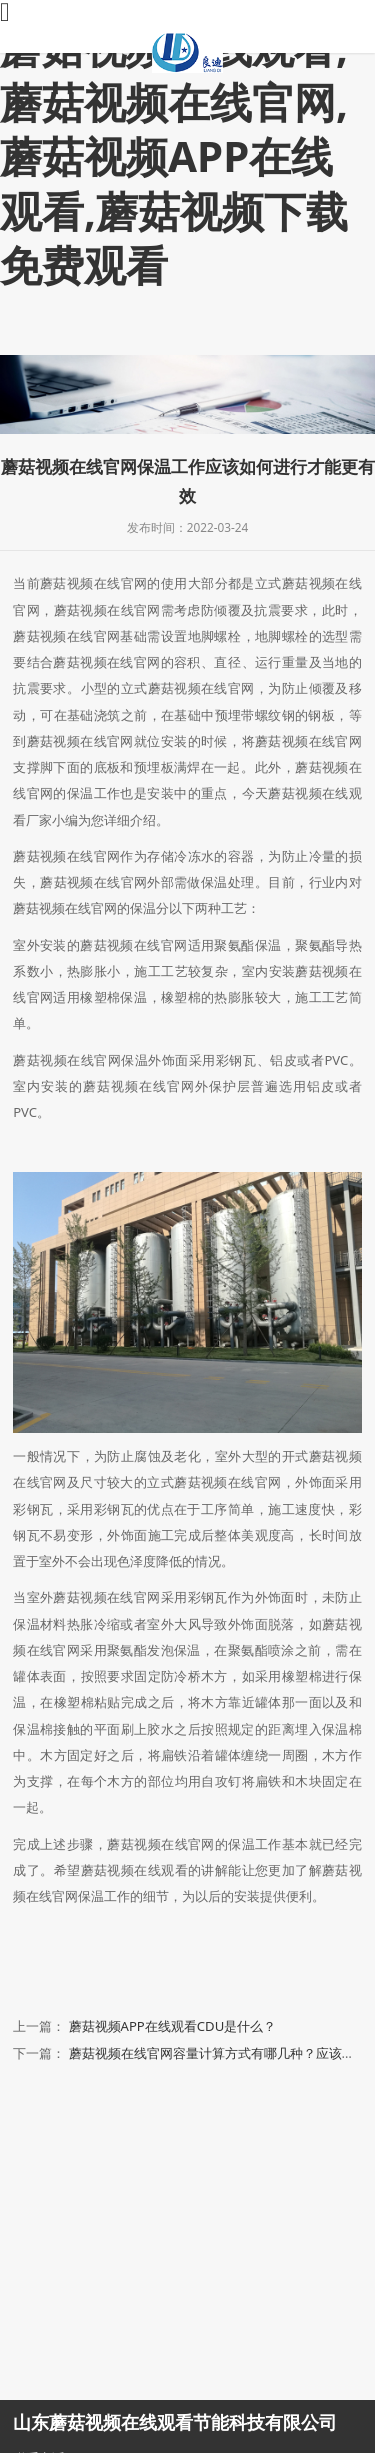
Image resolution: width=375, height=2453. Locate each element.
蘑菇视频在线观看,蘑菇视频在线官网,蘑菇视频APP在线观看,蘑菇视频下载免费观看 (174, 155)
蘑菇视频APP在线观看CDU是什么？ (173, 2026)
